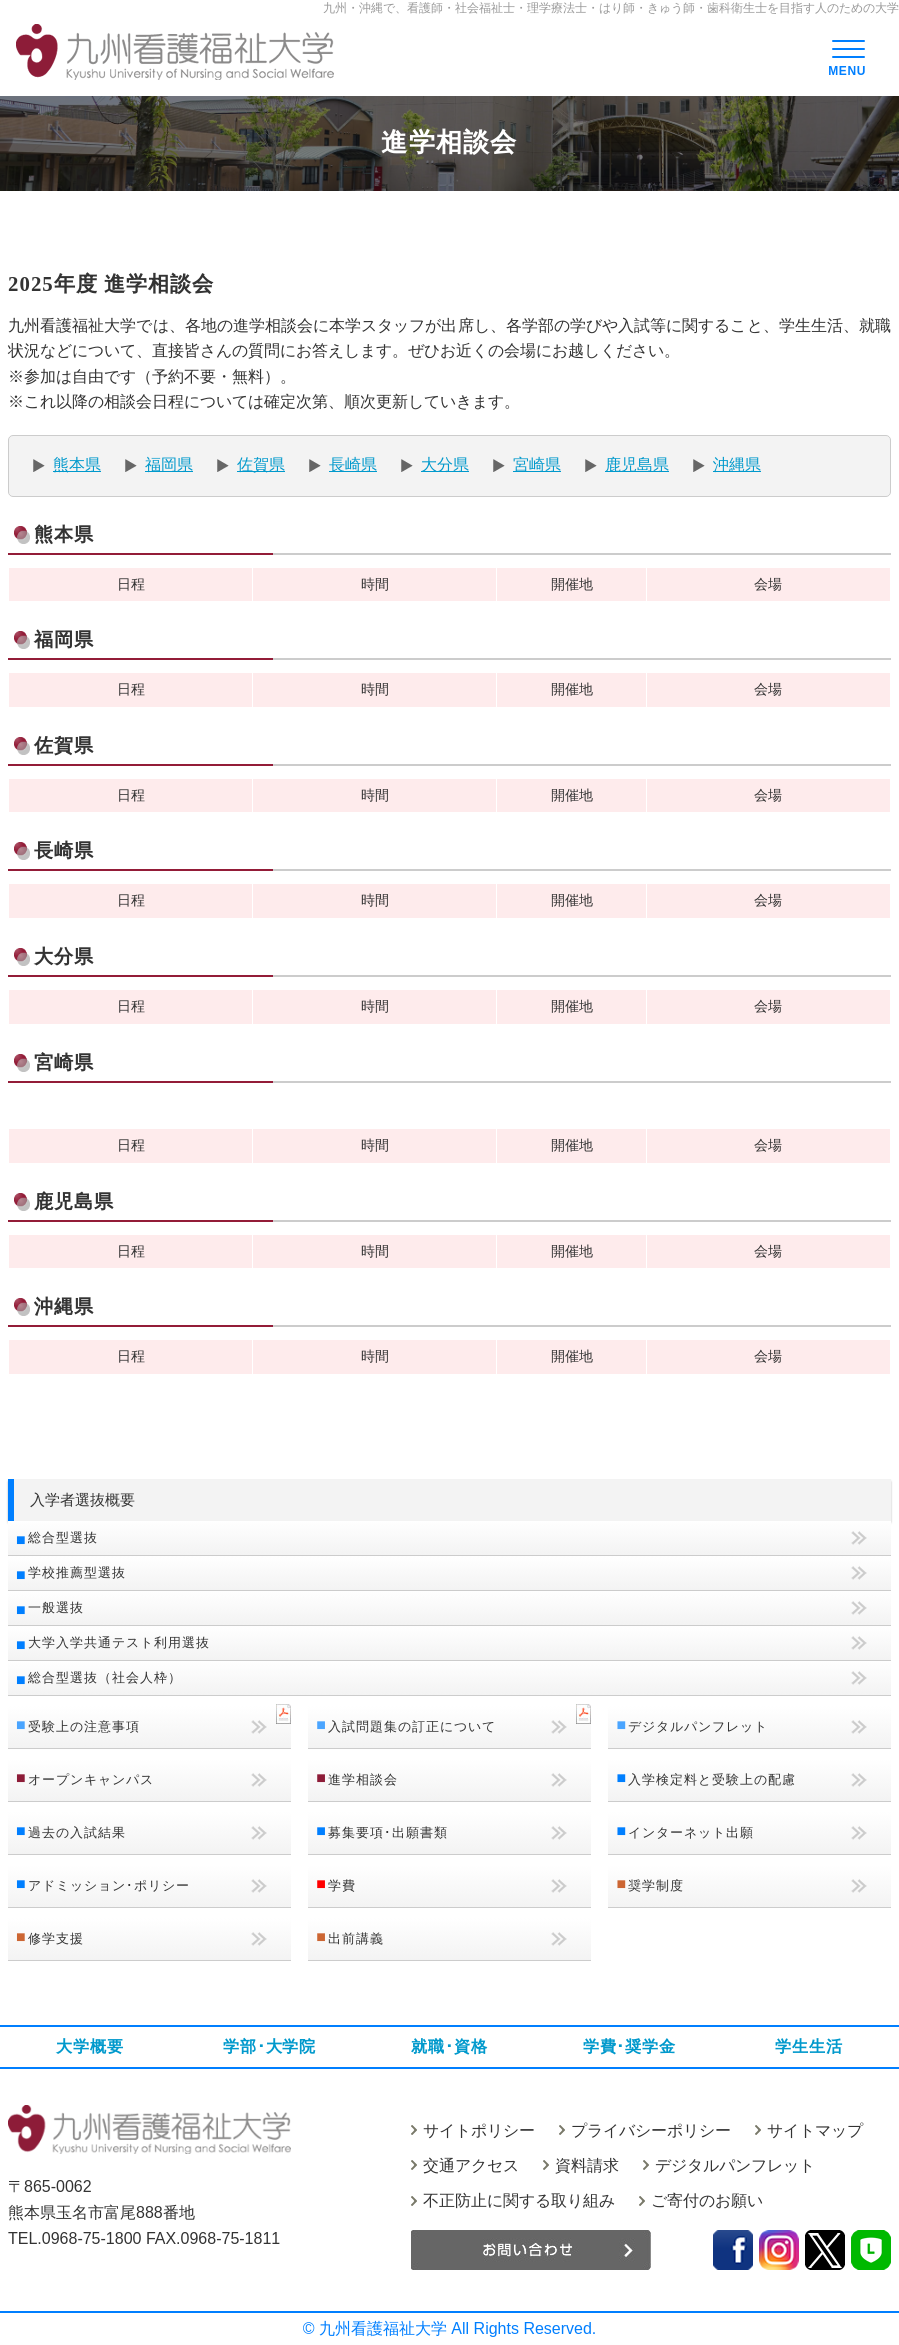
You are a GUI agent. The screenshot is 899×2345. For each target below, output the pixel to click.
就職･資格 (449, 2046)
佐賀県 (261, 464)
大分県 (445, 464)
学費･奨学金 (629, 2046)
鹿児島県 (637, 464)
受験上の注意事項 (84, 1726)
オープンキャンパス (91, 1779)
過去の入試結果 (77, 1832)
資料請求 (587, 2165)
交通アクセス (471, 2165)
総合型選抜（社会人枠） (105, 1677)
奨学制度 (656, 1885)
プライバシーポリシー (651, 2130)
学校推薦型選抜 (77, 1572)
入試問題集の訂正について (412, 1726)
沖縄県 (737, 464)
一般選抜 (56, 1607)
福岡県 (169, 464)
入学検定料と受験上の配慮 (712, 1779)
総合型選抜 (63, 1537)
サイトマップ (815, 2130)
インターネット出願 (691, 1832)
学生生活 (808, 2046)
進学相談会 (363, 1779)
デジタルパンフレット (698, 1726)
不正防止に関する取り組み (519, 2200)
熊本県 (77, 464)
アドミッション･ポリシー (109, 1885)
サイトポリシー (479, 2130)
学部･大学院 (269, 2046)
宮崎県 (537, 464)
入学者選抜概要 (82, 1499)
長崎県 (353, 464)
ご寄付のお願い (707, 2200)
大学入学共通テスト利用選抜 (119, 1642)
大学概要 (89, 2046)
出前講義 (356, 1938)
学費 (342, 1885)
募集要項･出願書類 (388, 1832)
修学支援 (56, 1938)
